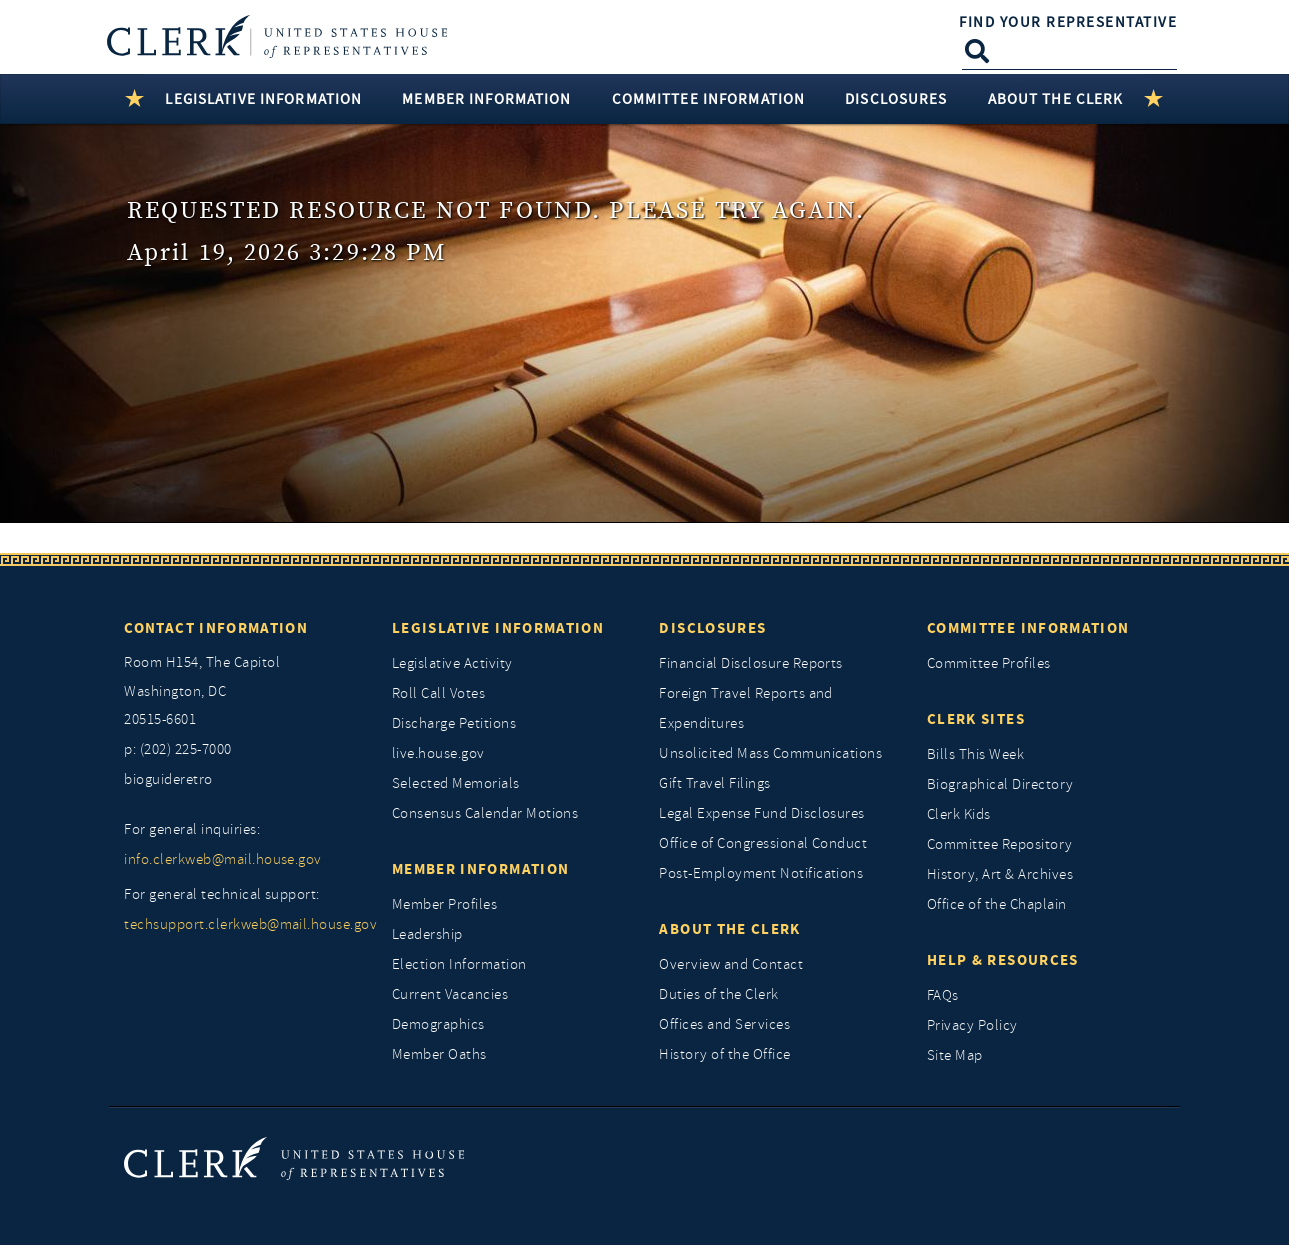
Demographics (438, 1024)
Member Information (480, 869)
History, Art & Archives (1000, 874)
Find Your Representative (1068, 22)
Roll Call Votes (438, 693)
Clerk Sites (976, 719)
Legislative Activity (452, 663)
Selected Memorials (456, 783)
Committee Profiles (989, 663)
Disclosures (712, 628)
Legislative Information (498, 628)
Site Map (955, 1055)
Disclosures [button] (896, 99)
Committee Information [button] (709, 99)
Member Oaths (439, 1054)
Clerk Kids (959, 814)
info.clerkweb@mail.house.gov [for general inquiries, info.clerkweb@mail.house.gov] (222, 859)
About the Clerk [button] (1056, 99)
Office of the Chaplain (997, 904)
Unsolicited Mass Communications (770, 753)
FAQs (943, 995)
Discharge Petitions (454, 723)
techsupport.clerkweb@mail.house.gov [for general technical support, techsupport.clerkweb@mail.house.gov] (243, 924)
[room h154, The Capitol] (243, 692)
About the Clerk (729, 929)
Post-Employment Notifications (761, 873)
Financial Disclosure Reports (750, 663)
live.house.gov (438, 753)
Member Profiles (444, 904)
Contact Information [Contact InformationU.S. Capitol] (216, 628)
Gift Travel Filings (714, 783)
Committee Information (1028, 628)
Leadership (427, 934)
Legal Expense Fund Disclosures (761, 813)
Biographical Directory (1000, 784)
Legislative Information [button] (263, 99)
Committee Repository (1000, 844)
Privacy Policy (972, 1025)
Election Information (459, 964)
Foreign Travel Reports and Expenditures (745, 708)
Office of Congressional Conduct (763, 843)
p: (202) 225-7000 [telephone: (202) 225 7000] (177, 749)
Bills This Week (975, 754)
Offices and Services (724, 1024)
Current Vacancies (450, 994)
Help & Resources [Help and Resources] (1003, 960)
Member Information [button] (486, 99)
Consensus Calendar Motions (485, 813)
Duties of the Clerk (718, 994)
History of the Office (724, 1054)
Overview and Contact (731, 964)
